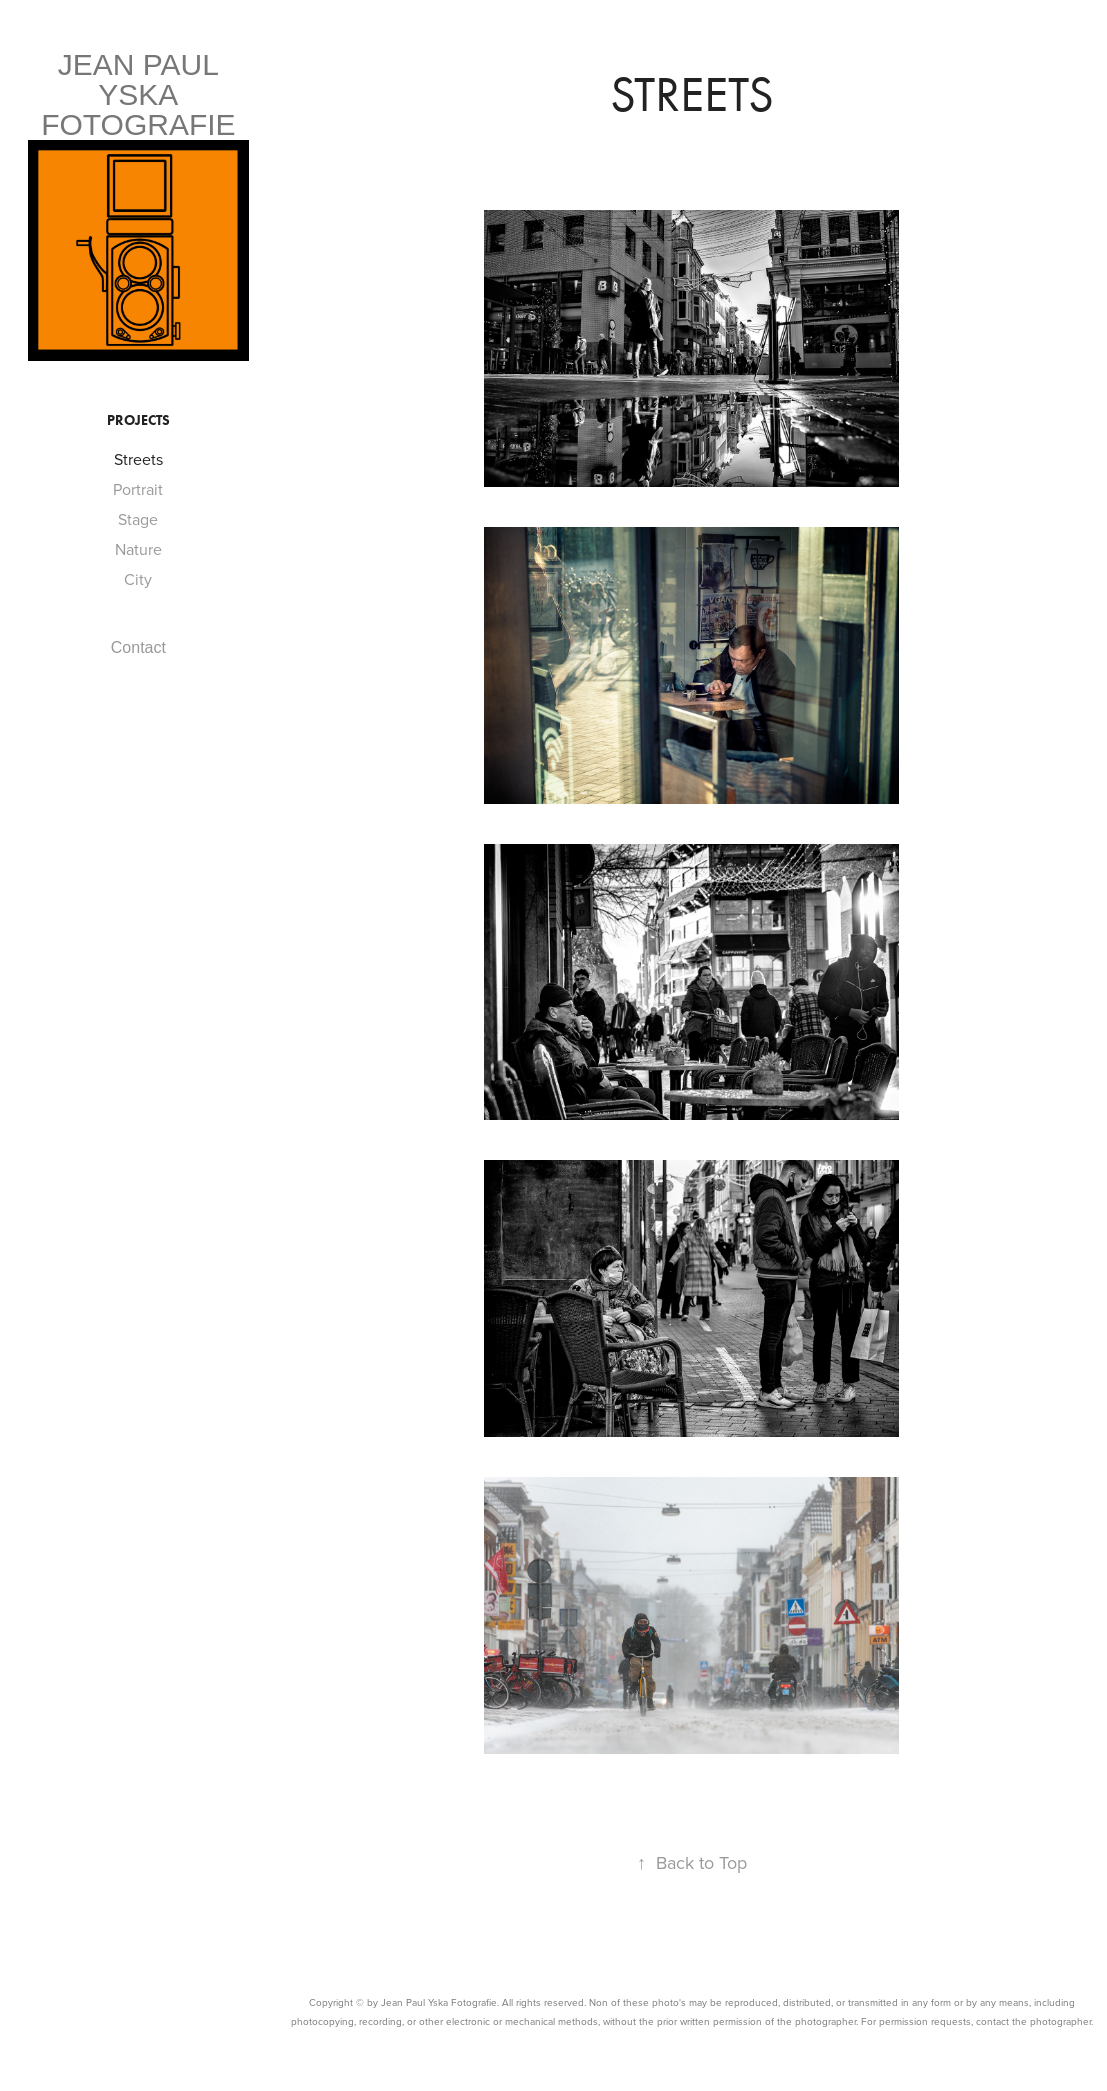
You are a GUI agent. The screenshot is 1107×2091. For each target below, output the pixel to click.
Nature (138, 549)
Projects (138, 420)
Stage (138, 519)
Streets (138, 459)
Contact (138, 647)
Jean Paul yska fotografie (138, 94)
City (138, 579)
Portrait (138, 489)
